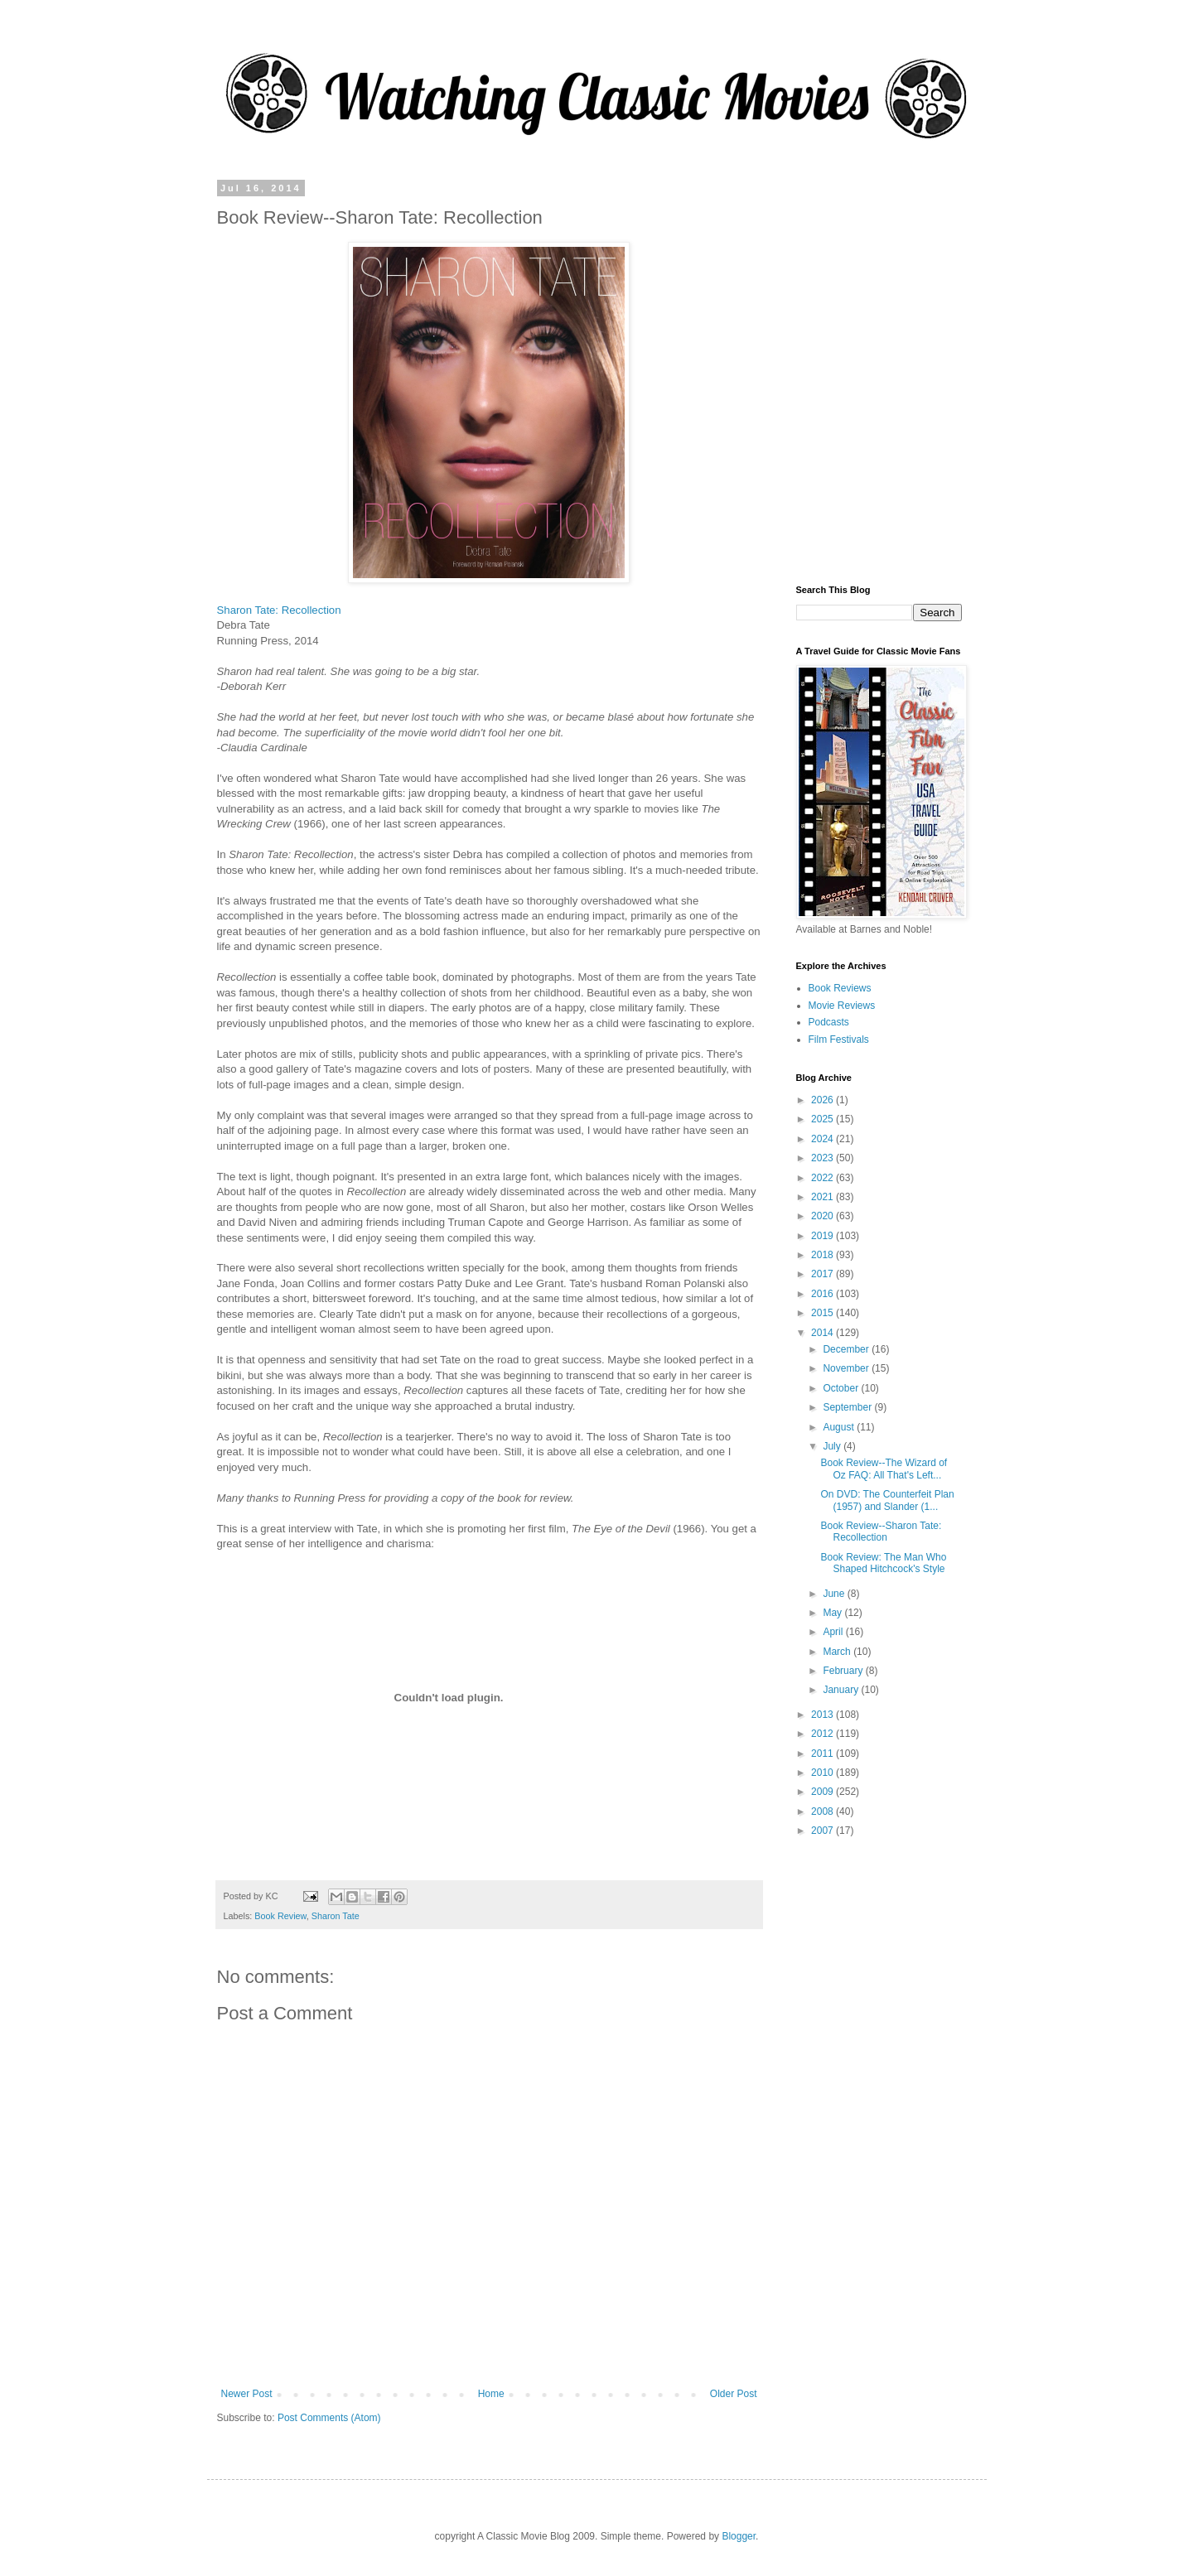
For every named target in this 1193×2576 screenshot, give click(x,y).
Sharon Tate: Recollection (279, 610)
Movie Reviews (842, 1005)
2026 (823, 1100)
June (835, 1593)
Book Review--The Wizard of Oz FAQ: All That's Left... (883, 1468)
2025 (823, 1119)
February (844, 1670)
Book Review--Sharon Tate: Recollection (880, 1531)
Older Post (733, 2394)
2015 (823, 1313)
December (847, 1349)
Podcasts (829, 1022)
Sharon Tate (336, 1916)
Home (491, 2394)
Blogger (739, 2536)
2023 (823, 1158)
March (838, 1651)
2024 (823, 1139)
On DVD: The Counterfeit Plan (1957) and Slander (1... (887, 1500)
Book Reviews (840, 988)
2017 (823, 1274)
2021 (823, 1197)
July (833, 1446)
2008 (823, 1811)
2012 (823, 1733)
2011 (823, 1753)
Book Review (280, 1916)
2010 (823, 1772)
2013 (823, 1714)
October (842, 1388)
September (848, 1407)
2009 (823, 1791)
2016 (823, 1294)
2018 (823, 1255)
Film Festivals (839, 1039)
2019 (823, 1236)
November (847, 1368)
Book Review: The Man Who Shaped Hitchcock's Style (883, 1563)
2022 (823, 1178)
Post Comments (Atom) (329, 2418)
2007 (823, 1830)
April (834, 1632)
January (842, 1690)
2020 (823, 1216)
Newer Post (247, 2394)
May (833, 1612)
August (840, 1427)
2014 (823, 1333)
